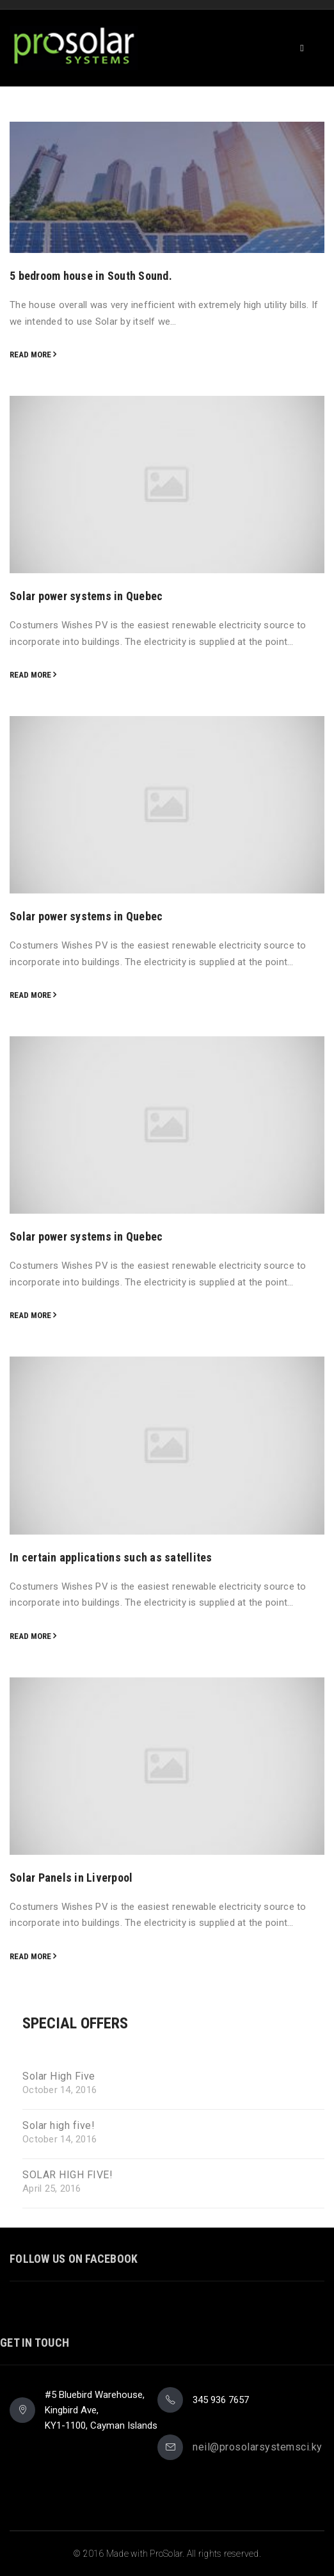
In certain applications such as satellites (111, 1557)
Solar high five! (58, 2126)
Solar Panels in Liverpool (71, 1877)
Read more (30, 354)
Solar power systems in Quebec (86, 596)
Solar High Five (58, 2076)
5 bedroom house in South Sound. (91, 275)
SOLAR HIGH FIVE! (67, 2175)
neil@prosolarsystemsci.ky (257, 2447)
